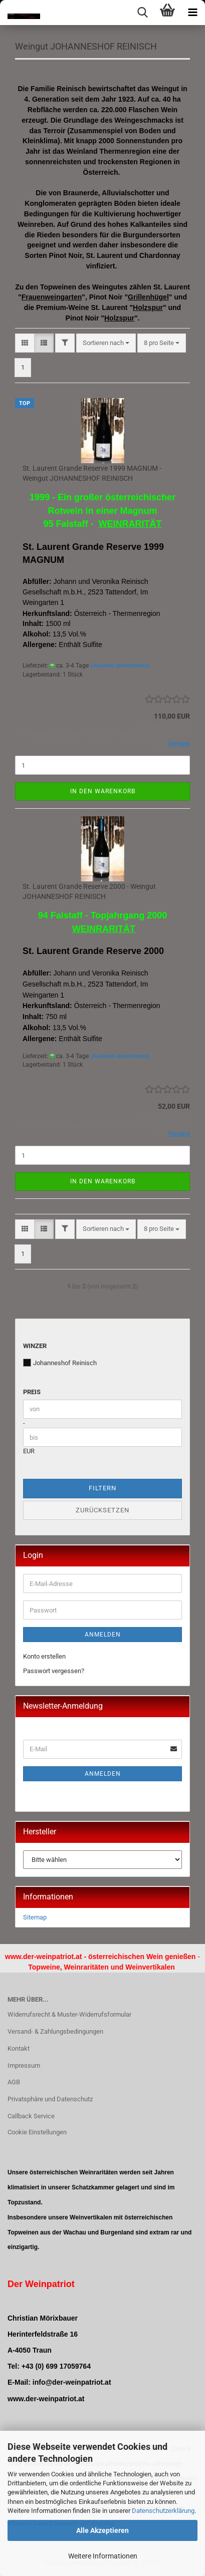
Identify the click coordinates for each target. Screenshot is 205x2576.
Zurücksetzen (102, 1510)
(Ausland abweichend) (120, 665)
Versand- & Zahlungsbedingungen (55, 2031)
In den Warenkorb (102, 791)
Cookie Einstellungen (37, 2132)
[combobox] (106, 343)
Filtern (102, 1488)
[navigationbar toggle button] (192, 12)
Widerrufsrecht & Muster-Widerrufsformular (69, 2014)
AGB (14, 2082)
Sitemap (35, 1917)
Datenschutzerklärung (163, 2510)
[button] (25, 343)
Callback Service (31, 2116)
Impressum (24, 2065)
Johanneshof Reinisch (60, 1363)
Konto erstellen (44, 1656)
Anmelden (103, 1634)
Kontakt (19, 2048)
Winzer (35, 1346)
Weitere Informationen (102, 2556)
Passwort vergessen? (53, 1671)
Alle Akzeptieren (102, 2530)
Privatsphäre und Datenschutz (50, 2099)
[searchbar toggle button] (142, 12)
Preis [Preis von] (32, 1392)
